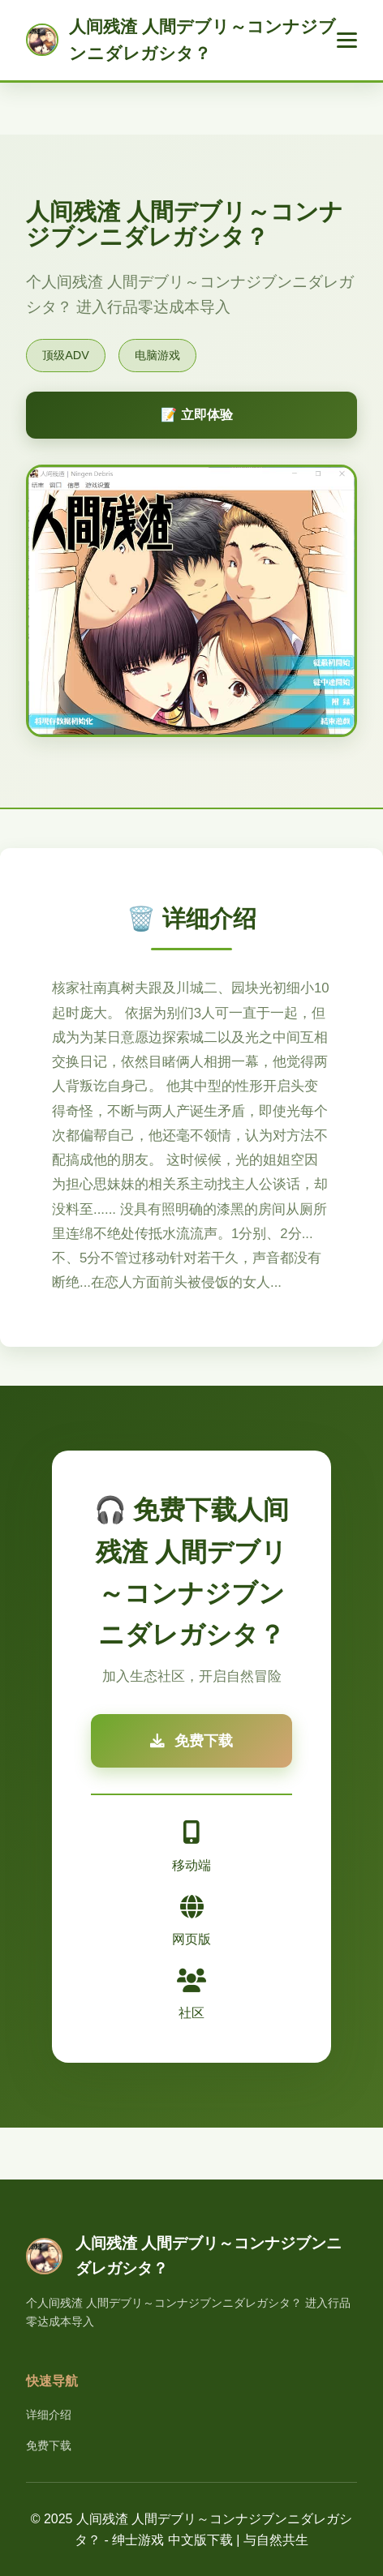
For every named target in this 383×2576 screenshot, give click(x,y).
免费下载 (48, 2445)
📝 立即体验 (196, 415)
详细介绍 (48, 2414)
